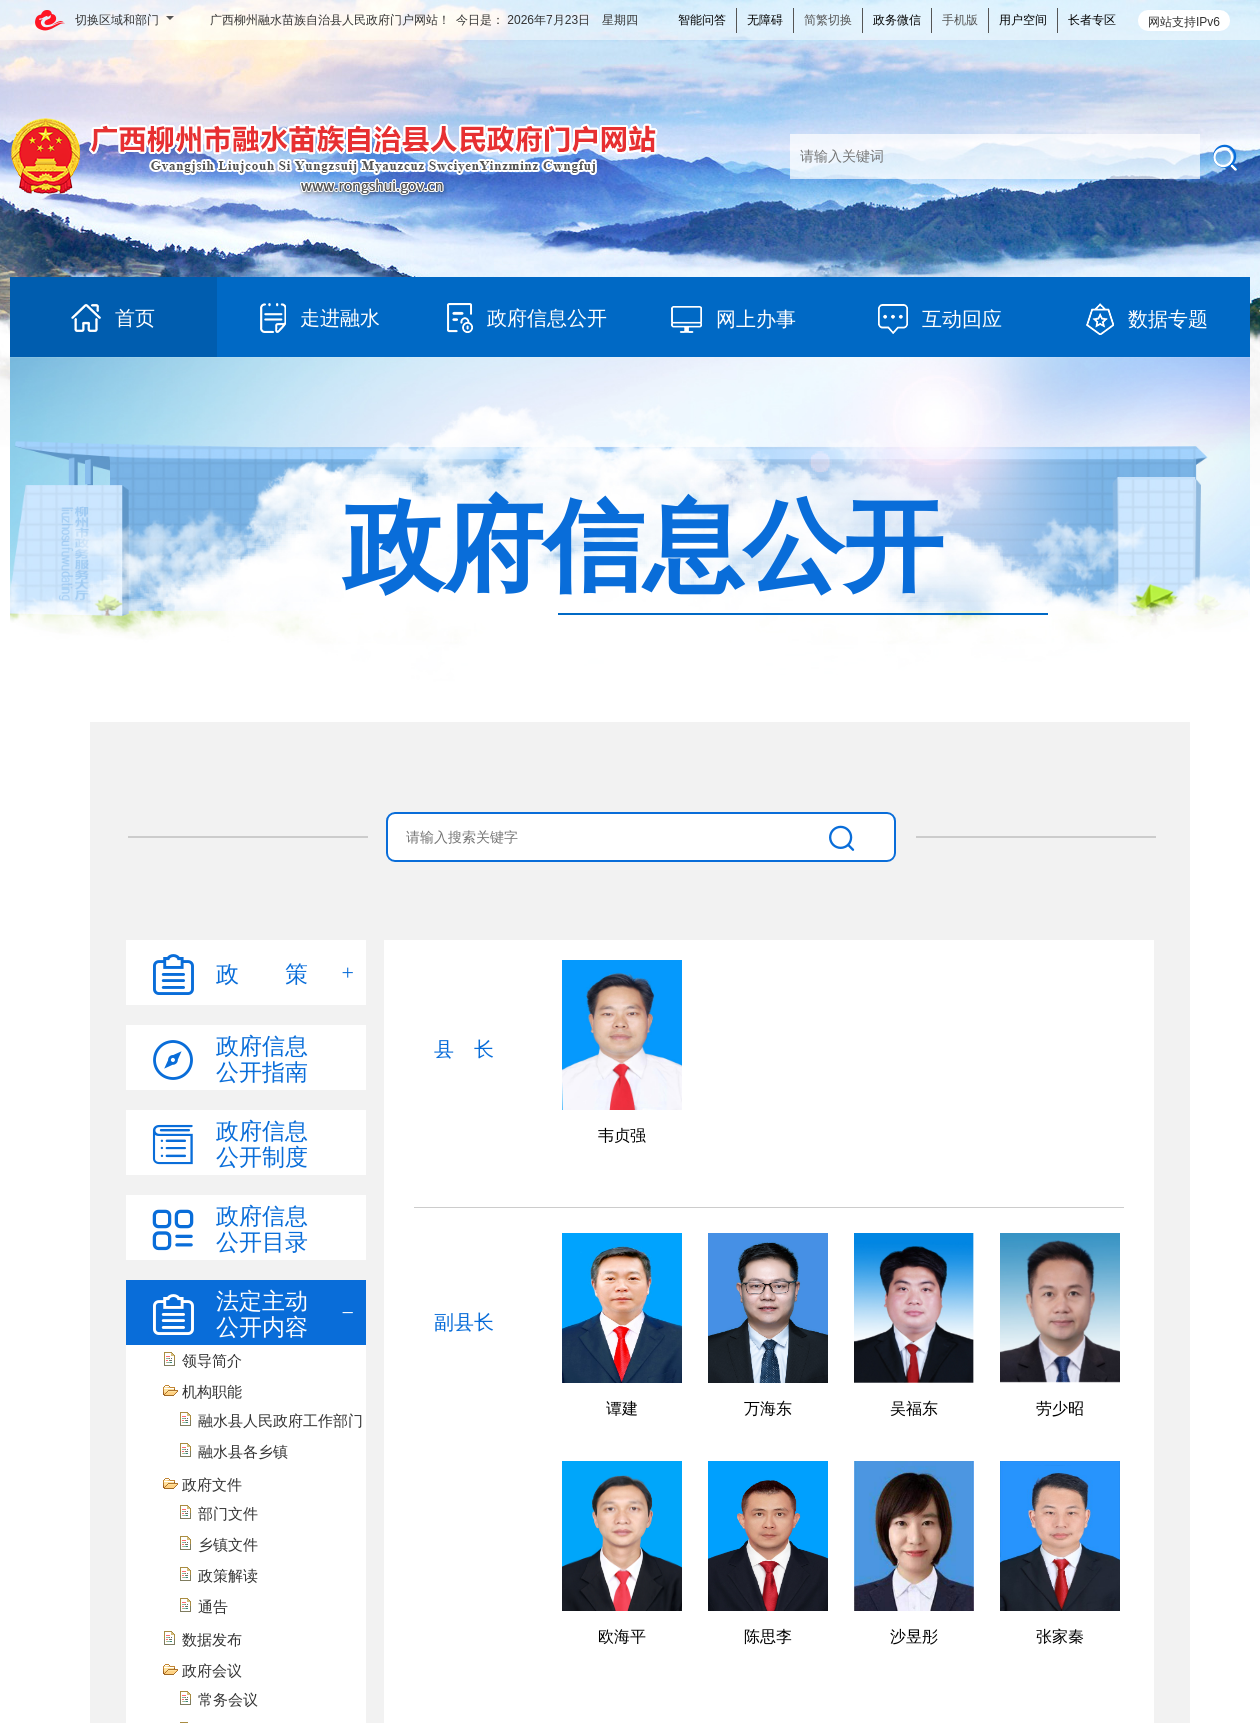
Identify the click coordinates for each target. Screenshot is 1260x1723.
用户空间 (1023, 20)
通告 (213, 1606)
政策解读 (228, 1575)
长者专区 (1092, 20)
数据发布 (212, 1639)
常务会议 (228, 1699)
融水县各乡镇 (243, 1451)
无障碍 (765, 20)
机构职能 (212, 1391)
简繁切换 (828, 20)
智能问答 (702, 20)
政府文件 (212, 1484)
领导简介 (212, 1360)
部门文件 (228, 1513)
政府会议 (212, 1670)
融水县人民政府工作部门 (280, 1420)
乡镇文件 (228, 1544)
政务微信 (897, 20)
